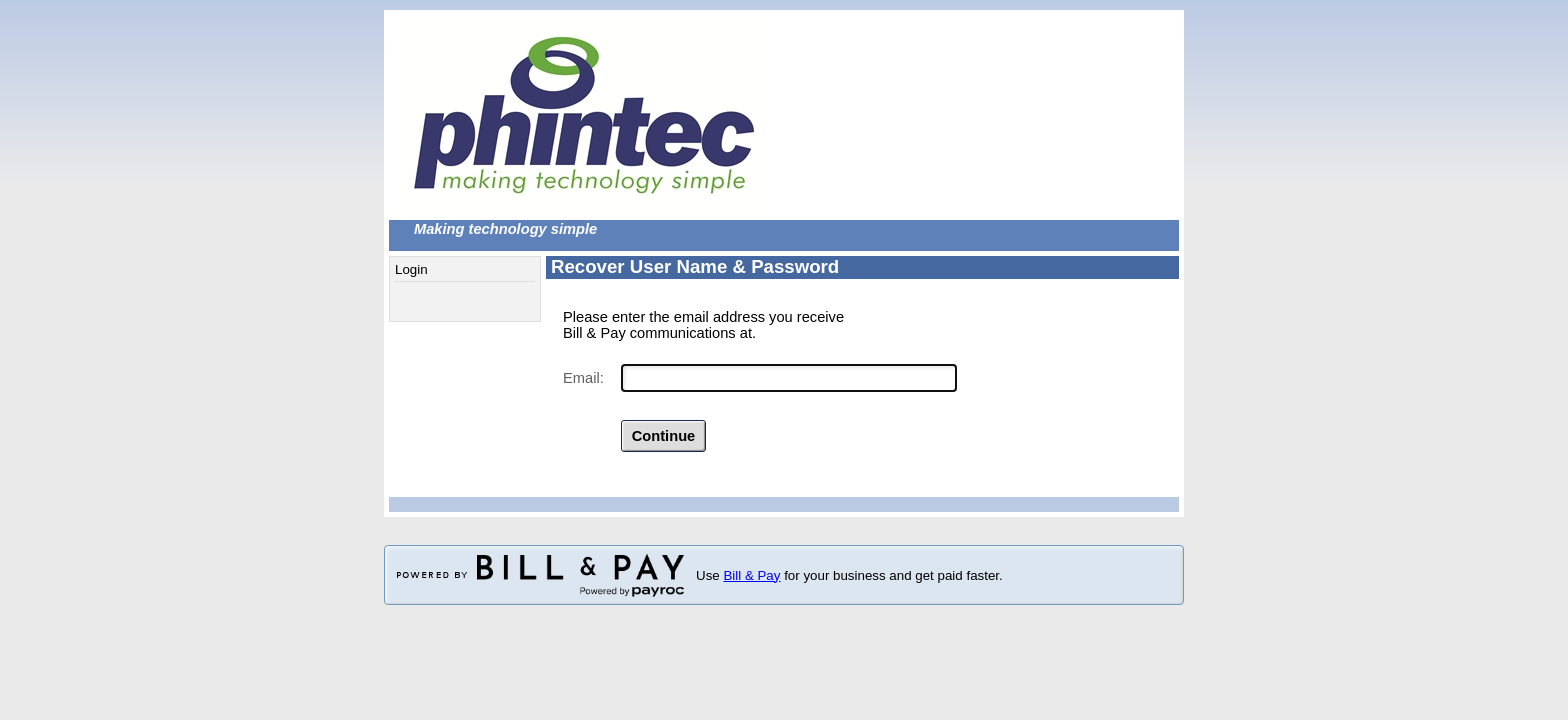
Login (411, 269)
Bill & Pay (751, 575)
